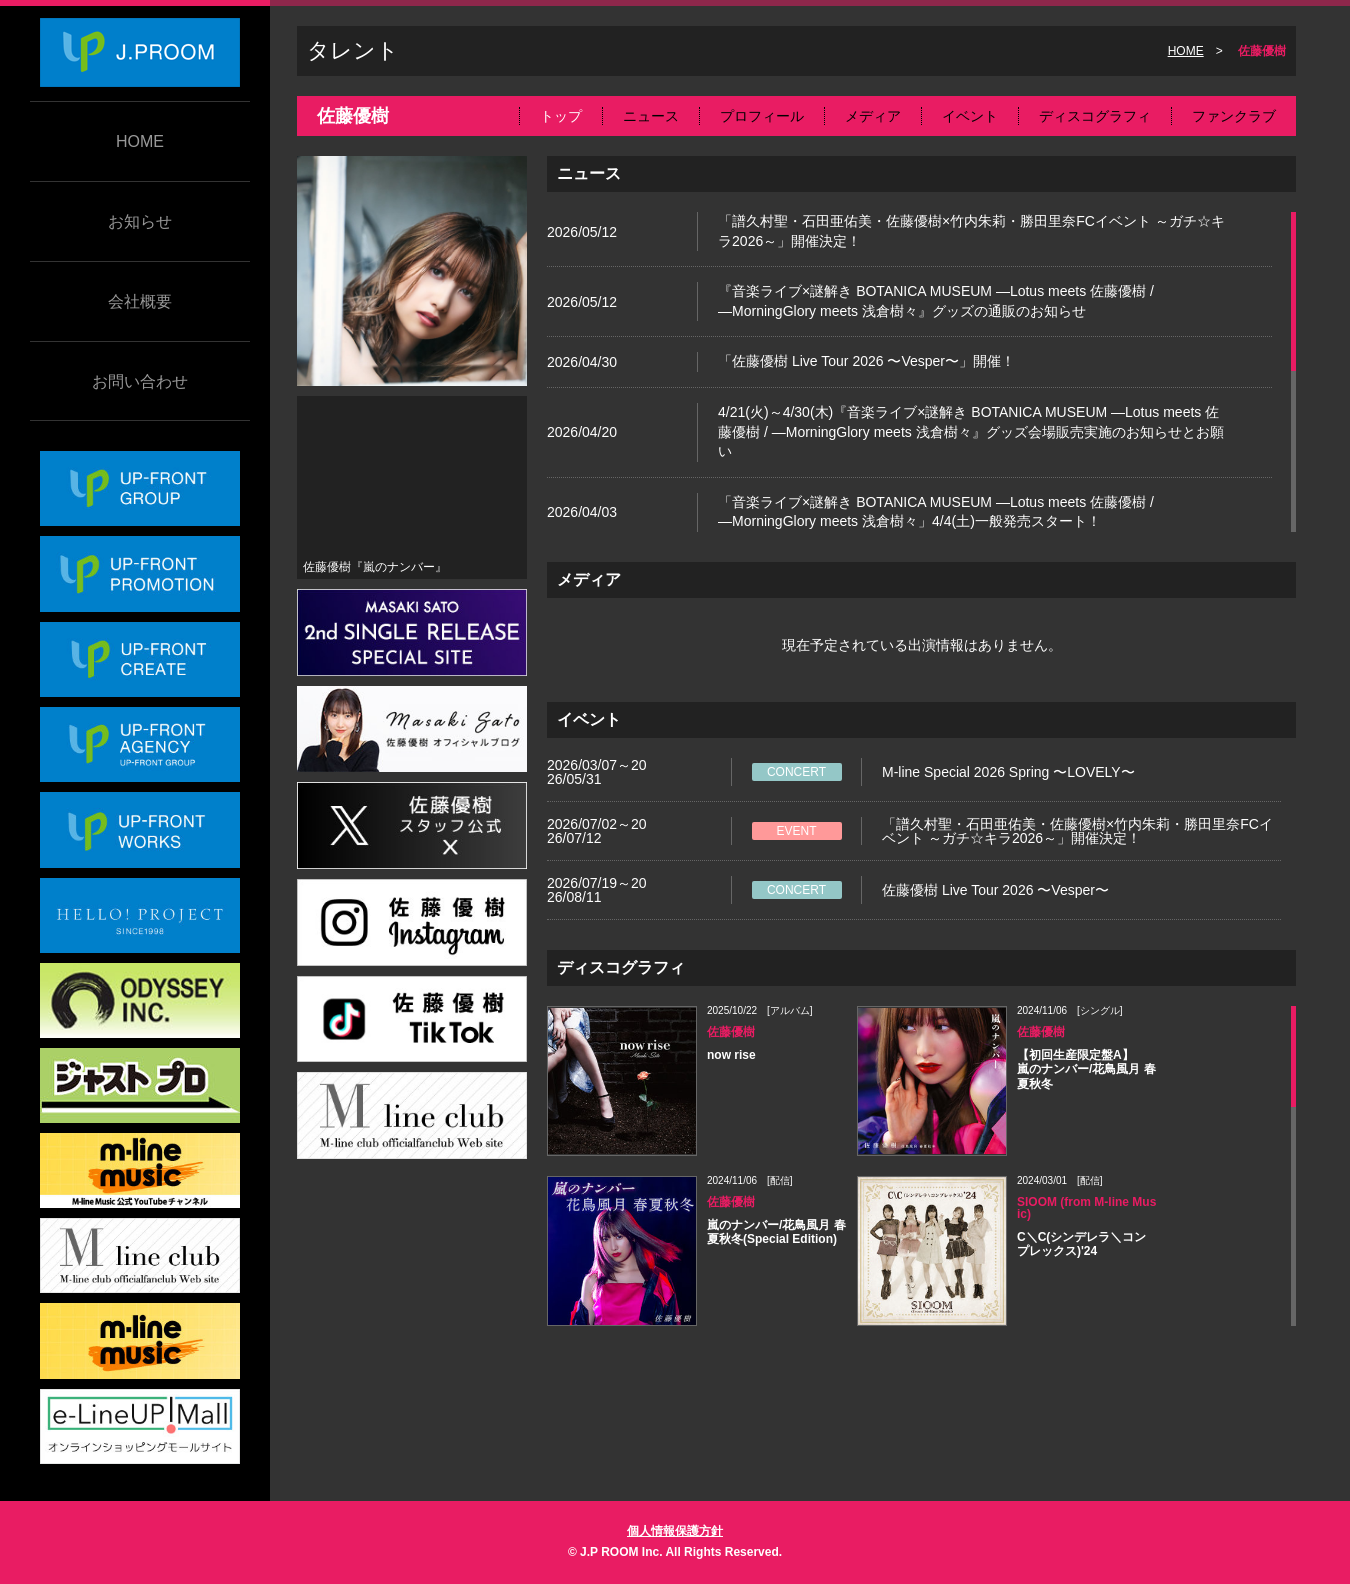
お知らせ (140, 221)
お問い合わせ (140, 381)
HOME (140, 141)
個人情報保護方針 (675, 1531)
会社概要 (140, 301)
